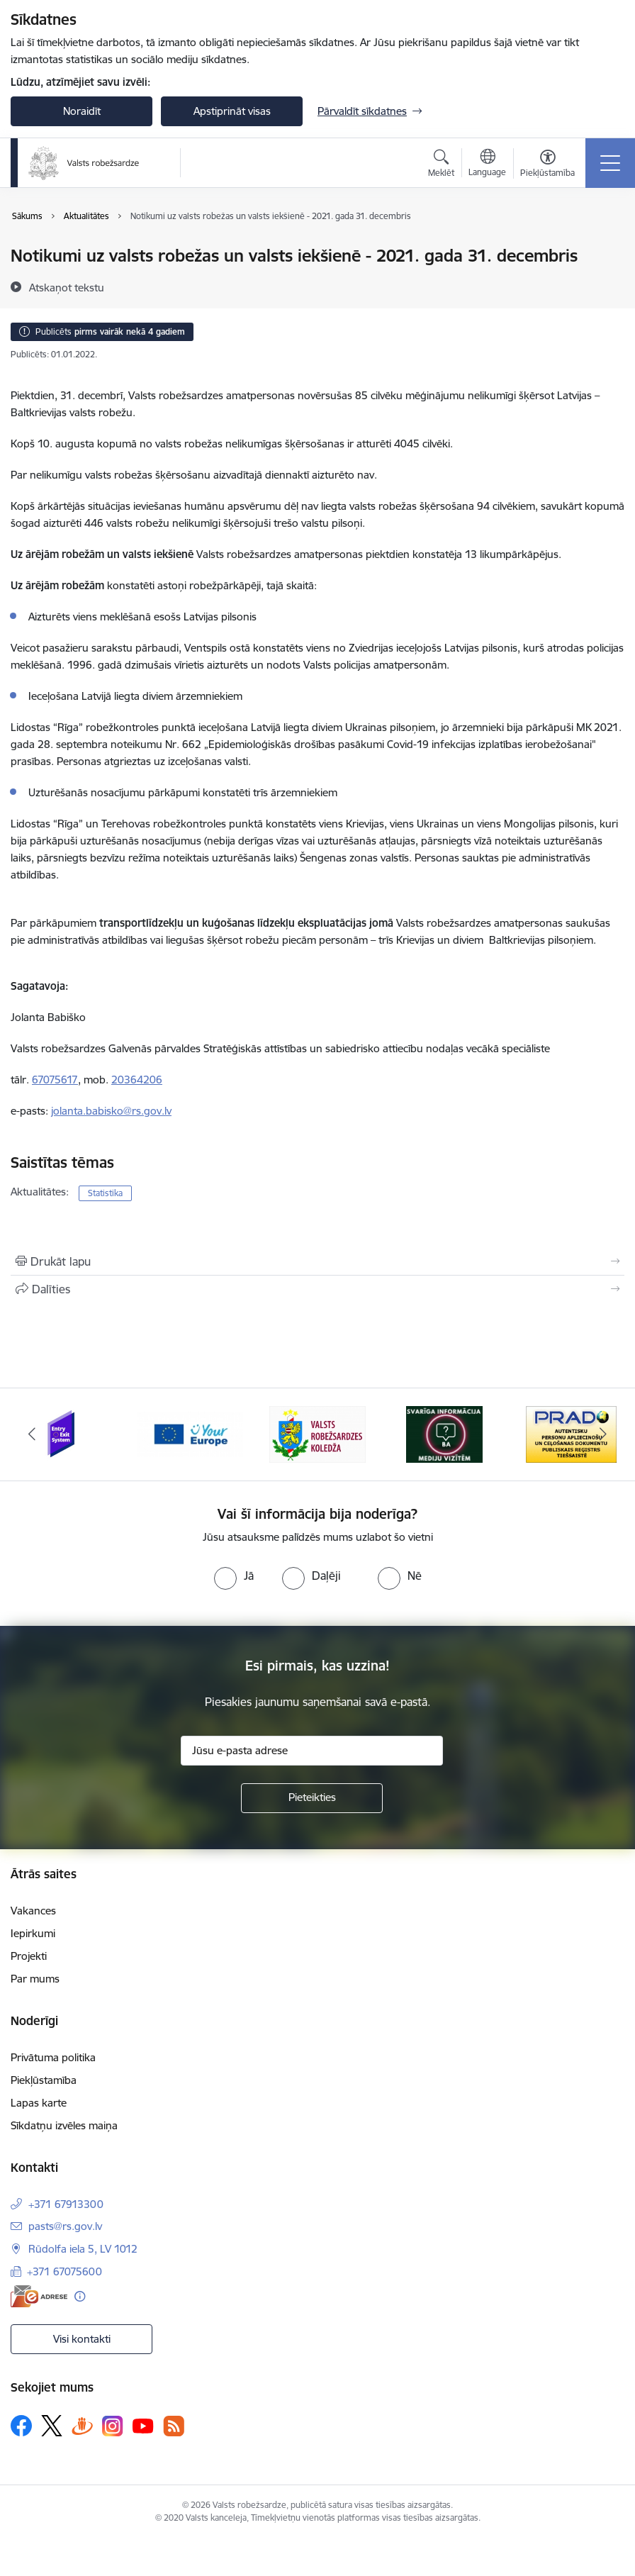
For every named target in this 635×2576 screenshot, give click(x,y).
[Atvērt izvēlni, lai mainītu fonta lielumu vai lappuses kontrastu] (547, 165)
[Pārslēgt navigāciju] (610, 163)
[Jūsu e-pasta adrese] (312, 1751)
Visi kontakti (82, 2339)
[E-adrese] (39, 2296)
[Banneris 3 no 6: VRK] (317, 1433)
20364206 (136, 1079)
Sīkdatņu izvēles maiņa (64, 2125)
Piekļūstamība (44, 2080)
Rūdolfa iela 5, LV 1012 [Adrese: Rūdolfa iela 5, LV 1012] (82, 2249)
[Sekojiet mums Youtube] (143, 2424)
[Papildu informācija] (79, 2296)
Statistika (105, 1193)
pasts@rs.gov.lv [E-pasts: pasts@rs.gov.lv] (65, 2226)
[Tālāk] (603, 1434)
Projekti (29, 1956)
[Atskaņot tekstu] (66, 287)
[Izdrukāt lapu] (317, 1261)
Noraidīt (82, 111)
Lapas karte (39, 2102)
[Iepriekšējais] (32, 1434)
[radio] (234, 1575)
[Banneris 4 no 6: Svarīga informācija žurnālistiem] (444, 1433)
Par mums (35, 1978)
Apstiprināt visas (232, 111)
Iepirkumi (33, 1933)
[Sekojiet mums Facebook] (21, 2425)
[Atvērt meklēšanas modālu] (441, 165)
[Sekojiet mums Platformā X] (51, 2425)
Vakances (33, 1910)
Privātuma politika (53, 2057)
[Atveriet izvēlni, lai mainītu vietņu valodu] (487, 164)
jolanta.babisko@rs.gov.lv (111, 1110)
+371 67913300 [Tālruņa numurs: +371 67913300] (65, 2204)
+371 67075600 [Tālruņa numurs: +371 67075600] (64, 2271)
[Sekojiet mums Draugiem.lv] (82, 2425)
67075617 (55, 1079)
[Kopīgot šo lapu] (317, 1289)
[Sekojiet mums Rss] (173, 2426)
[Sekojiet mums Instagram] (112, 2426)
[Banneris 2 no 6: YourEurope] (190, 1433)
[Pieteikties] (312, 1798)
